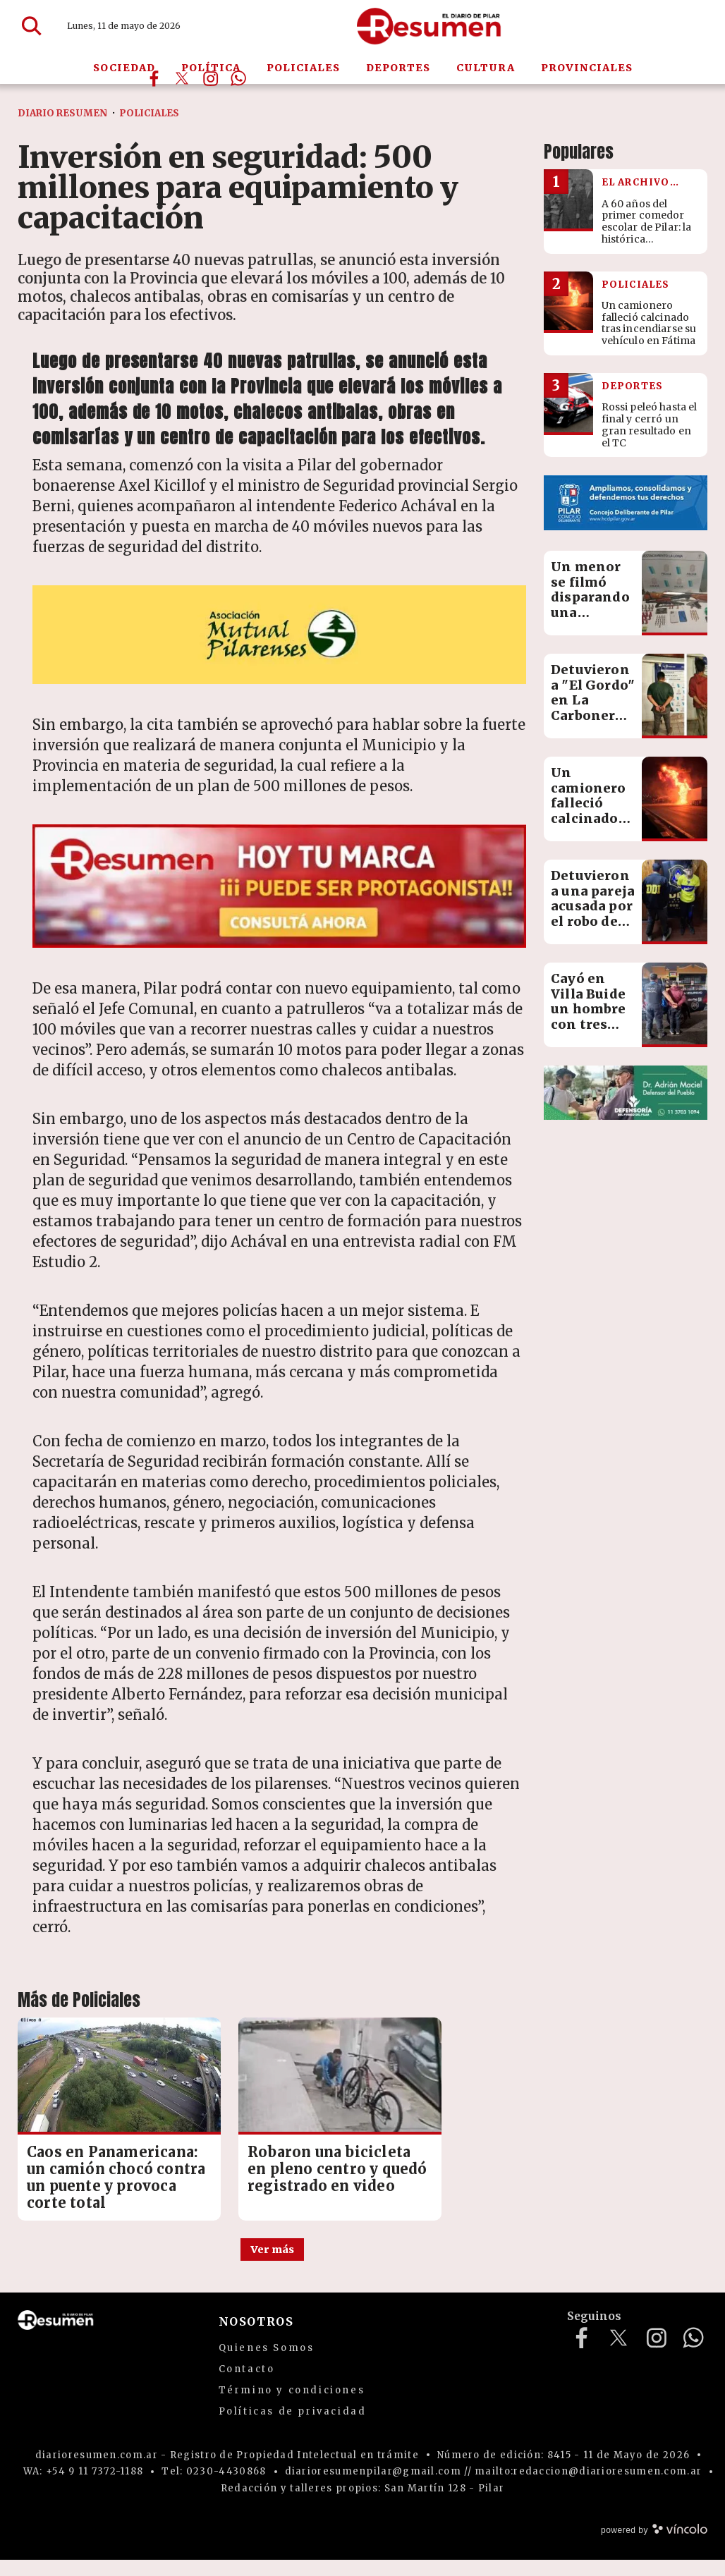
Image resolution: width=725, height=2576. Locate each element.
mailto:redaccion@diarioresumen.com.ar (588, 2487)
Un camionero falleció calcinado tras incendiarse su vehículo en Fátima (592, 825)
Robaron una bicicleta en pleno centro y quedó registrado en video (269, 2160)
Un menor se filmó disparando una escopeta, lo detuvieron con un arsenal (592, 619)
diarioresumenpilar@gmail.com (373, 2487)
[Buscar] (32, 27)
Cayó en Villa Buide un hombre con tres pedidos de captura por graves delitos (590, 1031)
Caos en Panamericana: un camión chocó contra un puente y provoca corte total (96, 2169)
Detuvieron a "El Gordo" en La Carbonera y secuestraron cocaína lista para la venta (596, 722)
